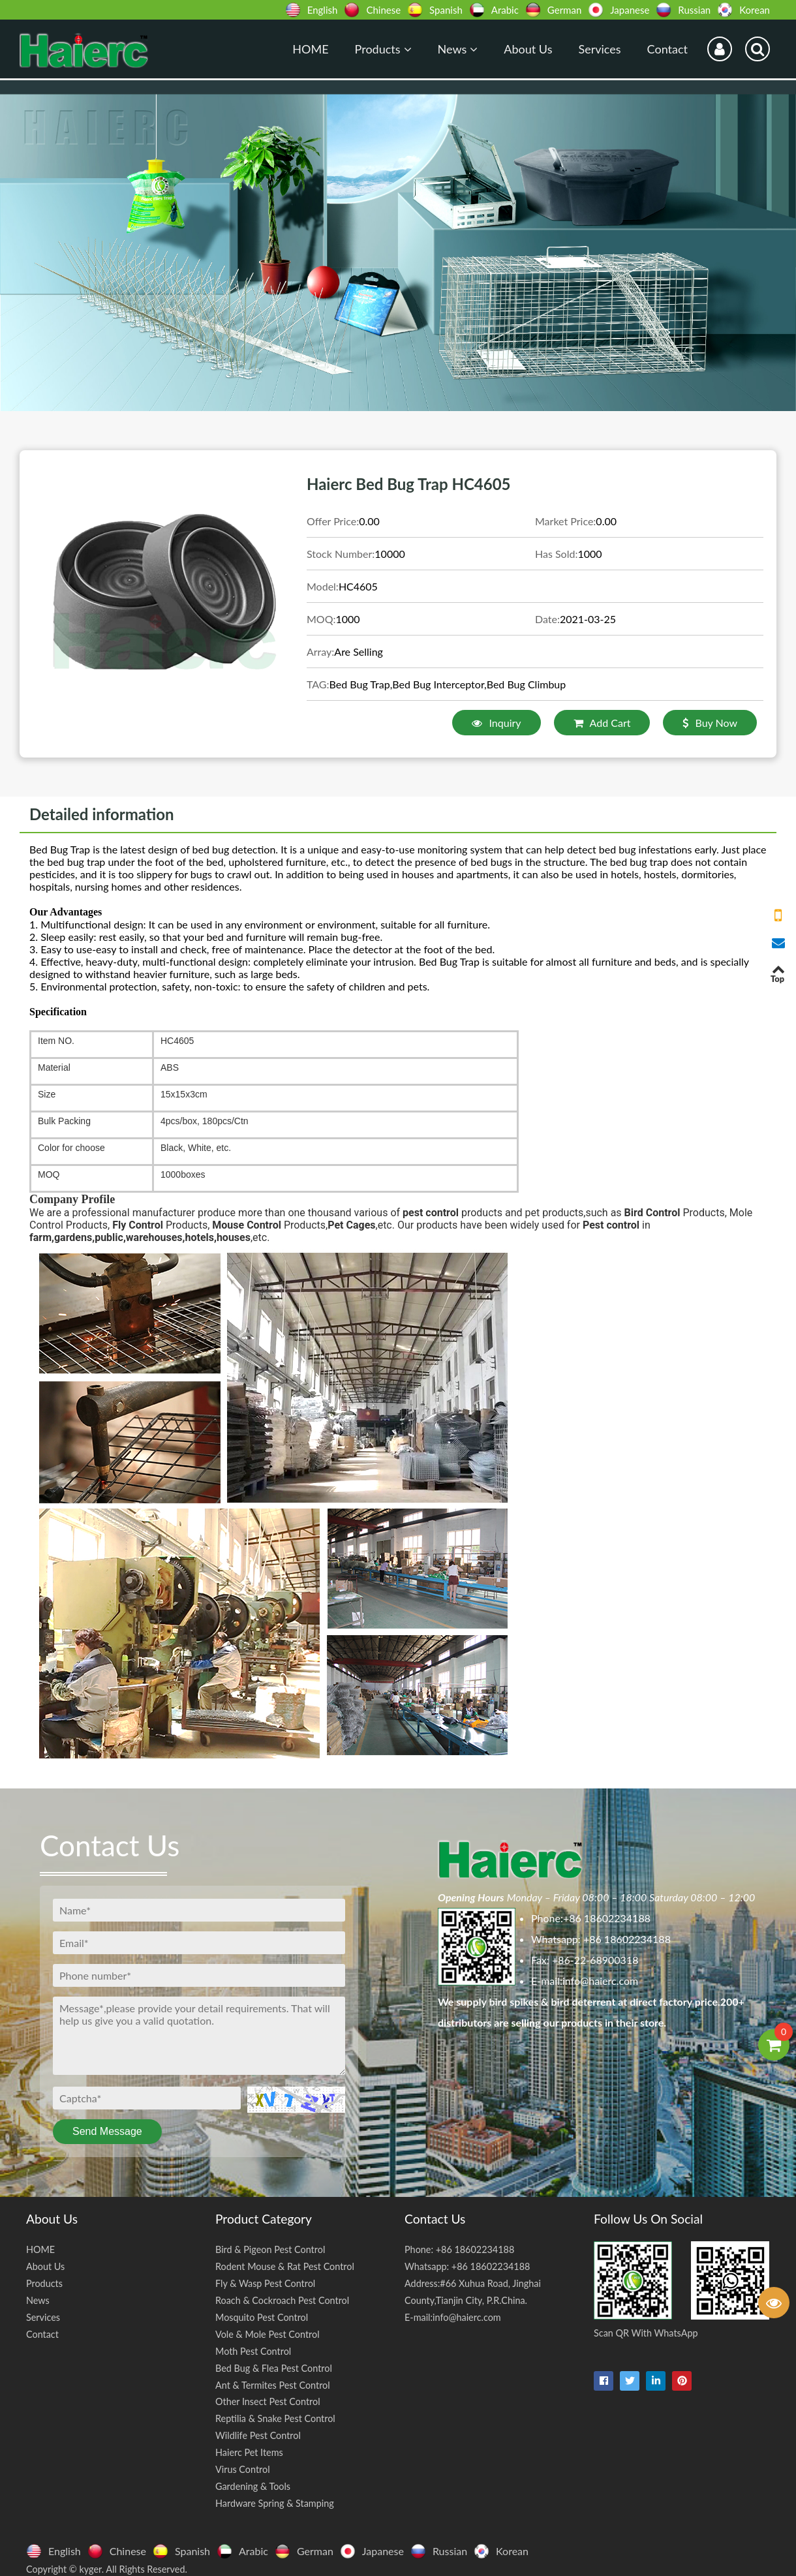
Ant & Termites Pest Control (272, 2385)
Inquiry (496, 722)
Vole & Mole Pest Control (267, 2334)
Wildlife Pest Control (258, 2435)
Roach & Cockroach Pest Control (282, 2300)
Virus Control (242, 2469)
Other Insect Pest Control (267, 2401)
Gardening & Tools (252, 2486)
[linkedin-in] (656, 2381)
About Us (528, 49)
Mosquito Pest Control (261, 2317)
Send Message (107, 2131)
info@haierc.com (600, 1980)
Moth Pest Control (253, 2351)
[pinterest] (682, 2381)
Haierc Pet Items (249, 2452)
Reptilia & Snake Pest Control (275, 2418)
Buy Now (709, 722)
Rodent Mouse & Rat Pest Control (284, 2266)
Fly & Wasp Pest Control (265, 2283)
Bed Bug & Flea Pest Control (273, 2368)
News (458, 49)
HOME (310, 49)
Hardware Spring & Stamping (274, 2503)
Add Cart (602, 722)
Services (599, 49)
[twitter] (629, 2381)
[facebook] (603, 2381)
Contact (667, 49)
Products (383, 49)
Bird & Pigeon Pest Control (270, 2249)
